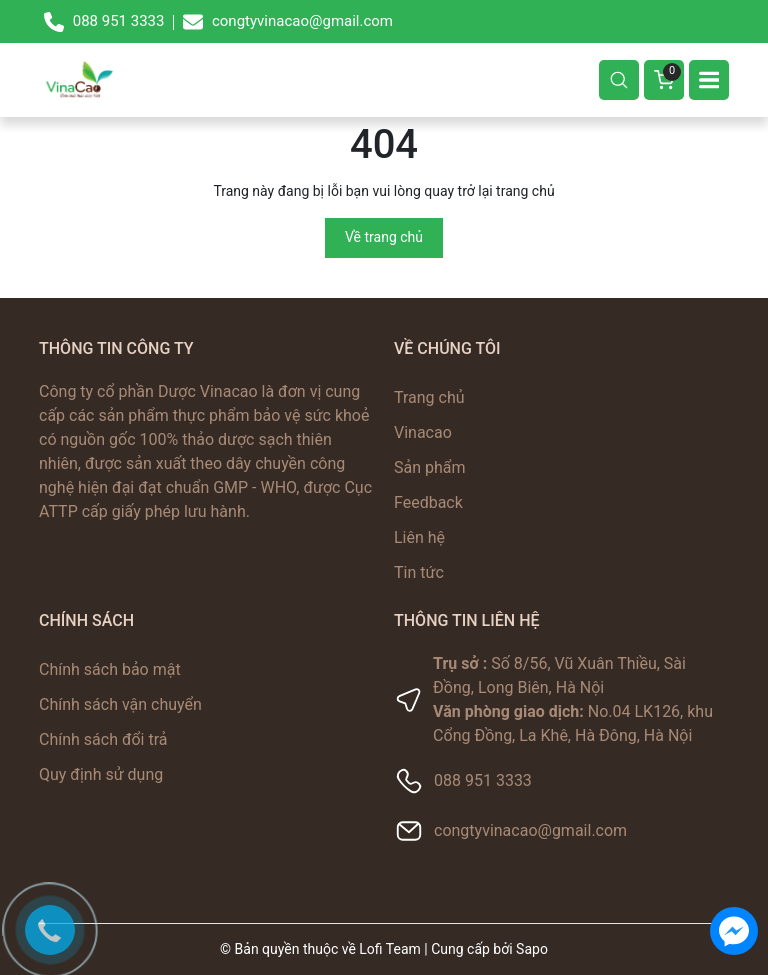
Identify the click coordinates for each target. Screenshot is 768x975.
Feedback (428, 502)
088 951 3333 (483, 780)
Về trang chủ (384, 237)
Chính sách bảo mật (110, 669)
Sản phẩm (430, 467)
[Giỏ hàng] (664, 80)
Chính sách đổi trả (103, 739)
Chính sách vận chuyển (120, 704)
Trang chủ (429, 397)
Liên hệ (419, 537)
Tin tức (419, 572)
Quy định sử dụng (101, 774)
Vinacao (423, 432)
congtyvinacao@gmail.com (530, 830)
